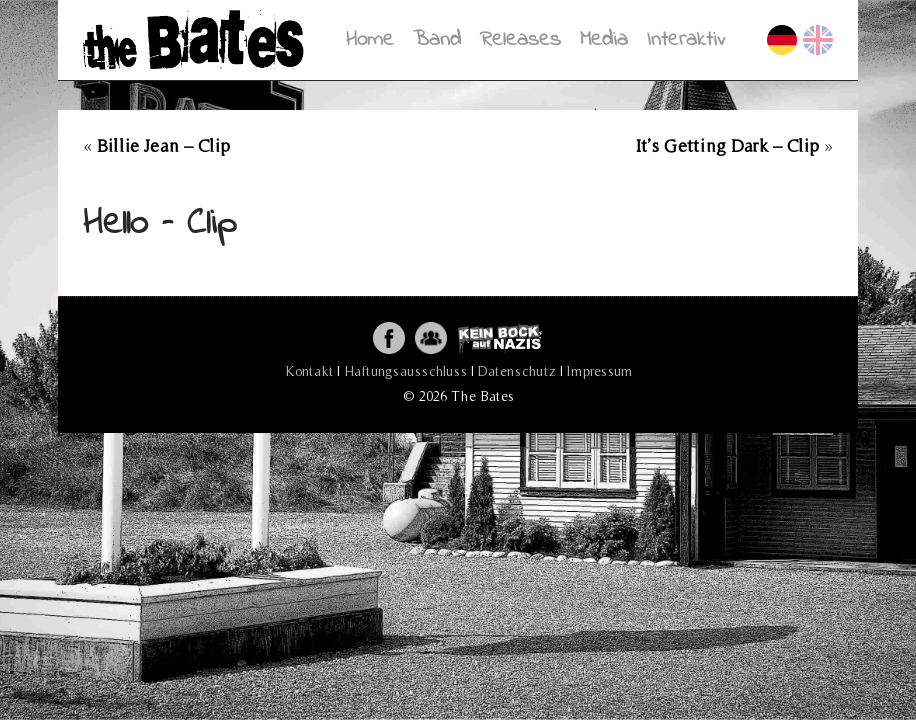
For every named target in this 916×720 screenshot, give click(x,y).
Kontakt (309, 371)
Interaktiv (686, 39)
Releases (520, 39)
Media (604, 39)
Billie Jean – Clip (163, 145)
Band (437, 39)
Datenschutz (517, 371)
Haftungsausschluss (405, 371)
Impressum (599, 371)
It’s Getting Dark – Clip (727, 145)
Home (370, 39)
